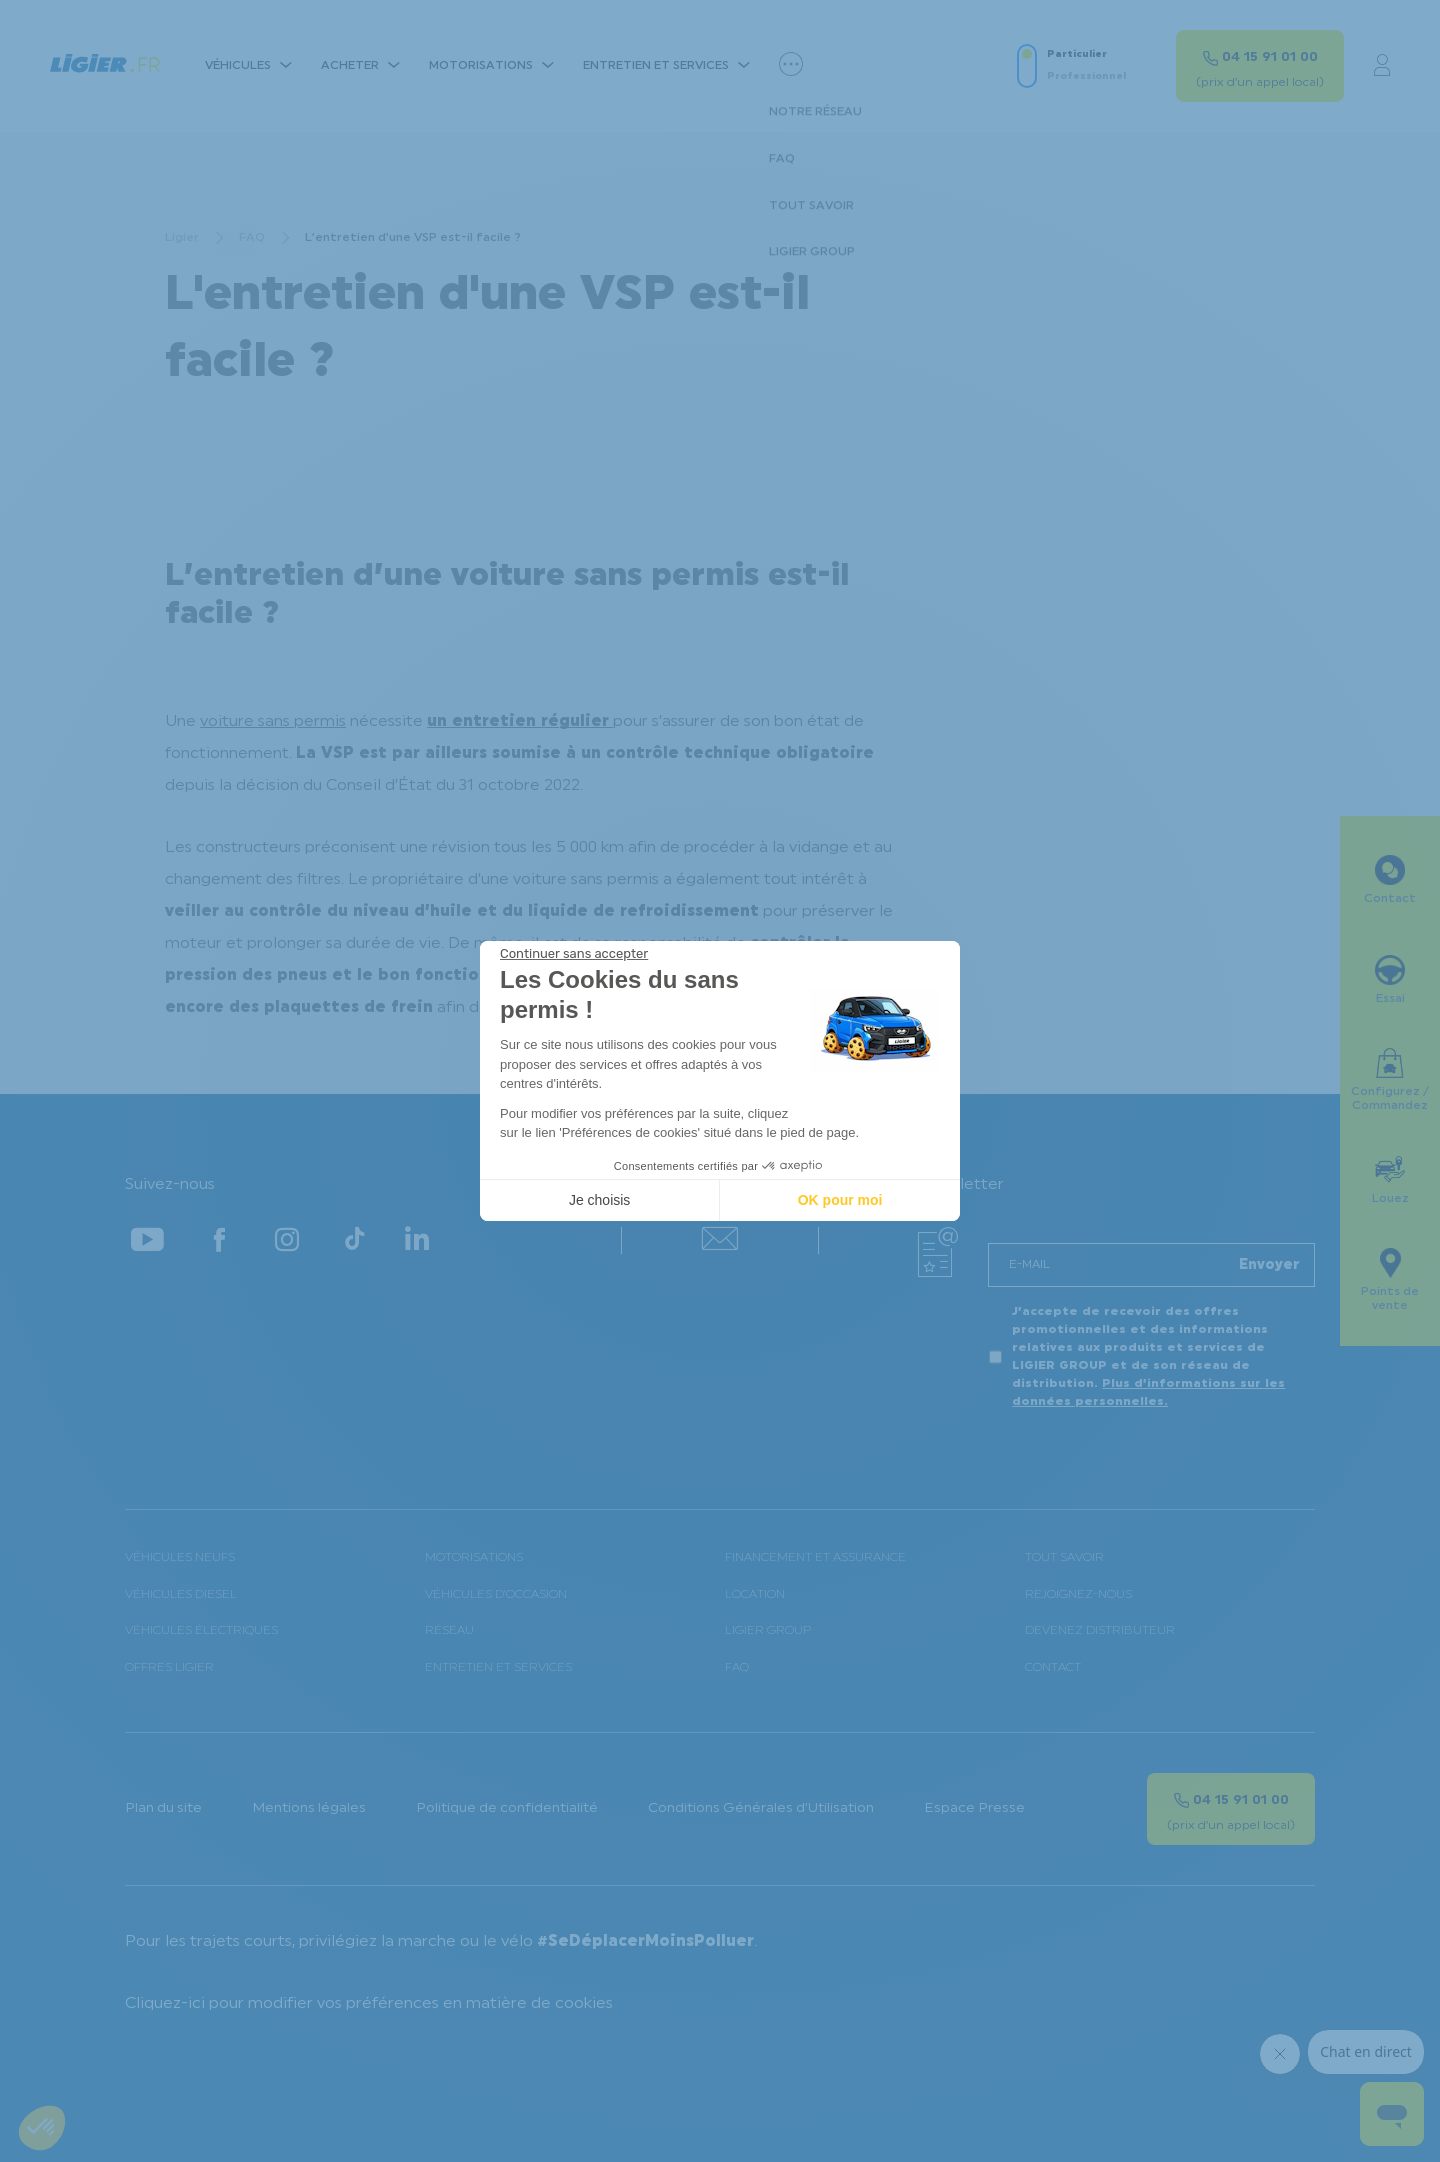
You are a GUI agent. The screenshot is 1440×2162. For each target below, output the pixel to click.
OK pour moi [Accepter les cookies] (840, 1200)
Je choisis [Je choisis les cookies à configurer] (599, 1200)
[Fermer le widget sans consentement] (574, 954)
